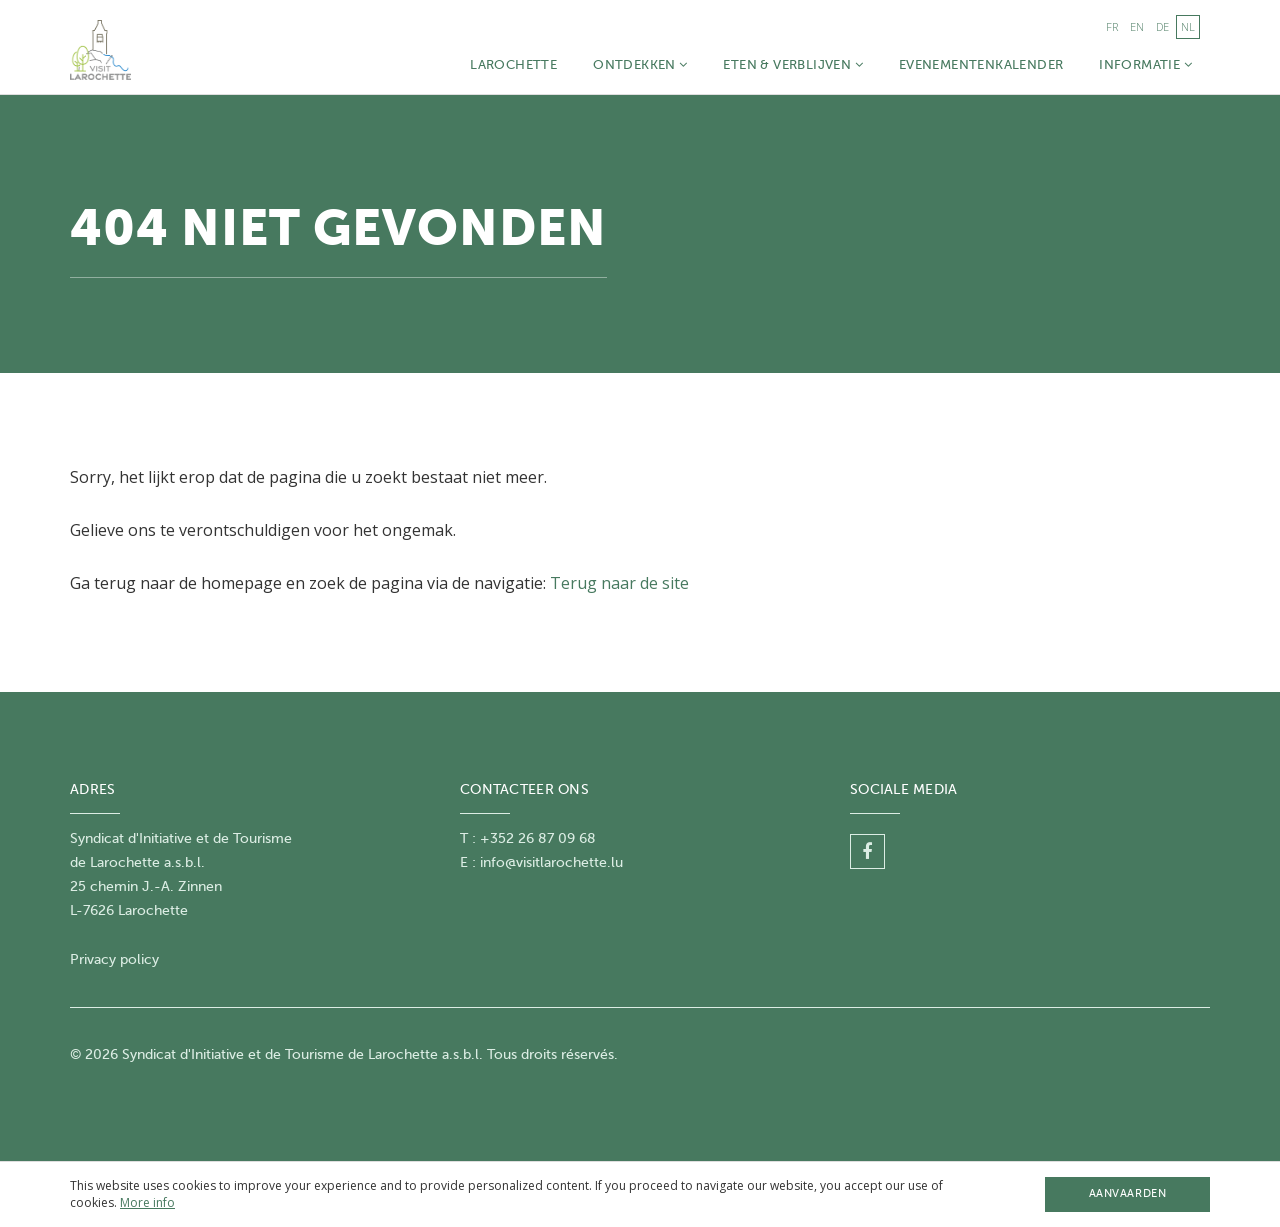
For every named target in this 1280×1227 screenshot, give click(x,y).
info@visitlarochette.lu (551, 862)
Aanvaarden (1127, 1193)
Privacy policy (114, 959)
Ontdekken (640, 64)
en (1137, 26)
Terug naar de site (619, 583)
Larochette (513, 64)
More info (147, 1202)
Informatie (1145, 64)
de (1162, 26)
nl (1188, 26)
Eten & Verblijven (792, 64)
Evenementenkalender (981, 64)
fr (1112, 26)
